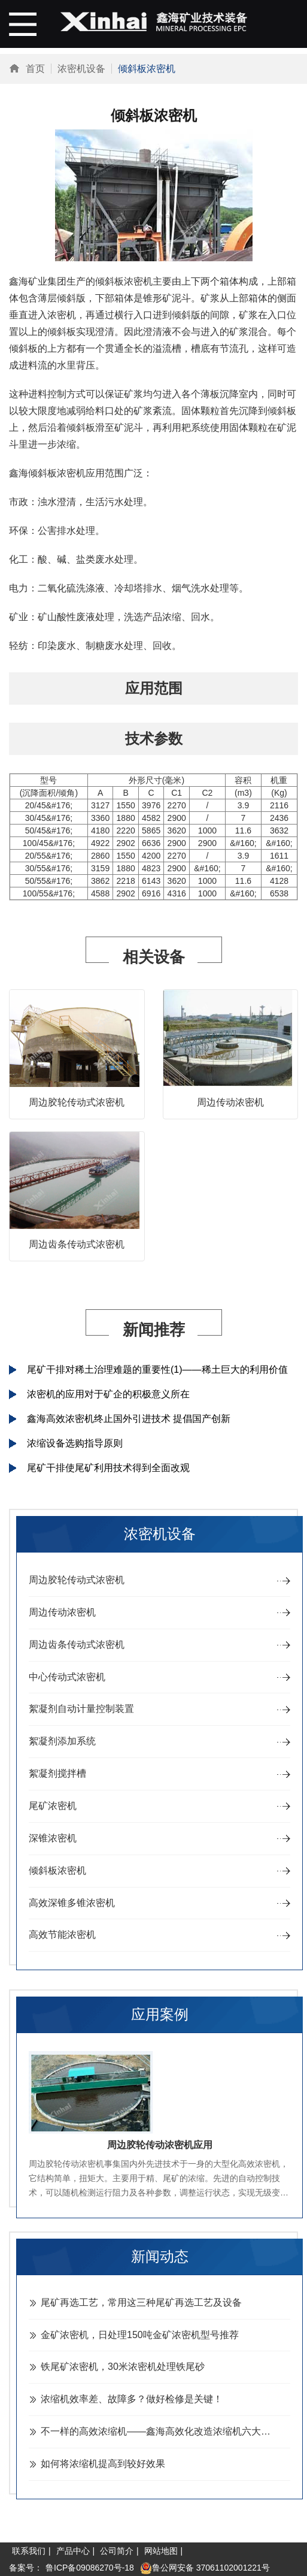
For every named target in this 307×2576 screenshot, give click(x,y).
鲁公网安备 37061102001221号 (205, 2567)
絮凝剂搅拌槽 (57, 1773)
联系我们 (28, 2551)
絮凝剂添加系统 (62, 1741)
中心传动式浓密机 (67, 1677)
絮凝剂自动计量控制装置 (81, 1709)
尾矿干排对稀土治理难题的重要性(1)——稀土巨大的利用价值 (157, 1369)
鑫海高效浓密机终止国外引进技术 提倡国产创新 (128, 1419)
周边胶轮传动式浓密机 (76, 1102)
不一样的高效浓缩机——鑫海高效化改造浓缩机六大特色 (160, 2431)
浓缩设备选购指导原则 (75, 1443)
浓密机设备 (81, 69)
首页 (35, 69)
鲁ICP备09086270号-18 (89, 2567)
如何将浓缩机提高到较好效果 (103, 2464)
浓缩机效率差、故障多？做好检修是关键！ (132, 2399)
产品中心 (73, 2551)
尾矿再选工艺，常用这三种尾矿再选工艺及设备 (141, 2302)
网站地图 (161, 2551)
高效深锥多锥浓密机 (72, 1903)
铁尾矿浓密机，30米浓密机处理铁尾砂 (123, 2366)
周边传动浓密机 (230, 1102)
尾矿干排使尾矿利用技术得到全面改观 (108, 1468)
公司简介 (116, 2551)
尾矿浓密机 (53, 1806)
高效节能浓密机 (62, 1934)
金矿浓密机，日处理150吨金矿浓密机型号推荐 (140, 2335)
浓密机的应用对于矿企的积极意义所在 (108, 1394)
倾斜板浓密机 (57, 1870)
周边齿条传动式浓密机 (76, 1244)
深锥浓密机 (53, 1838)
